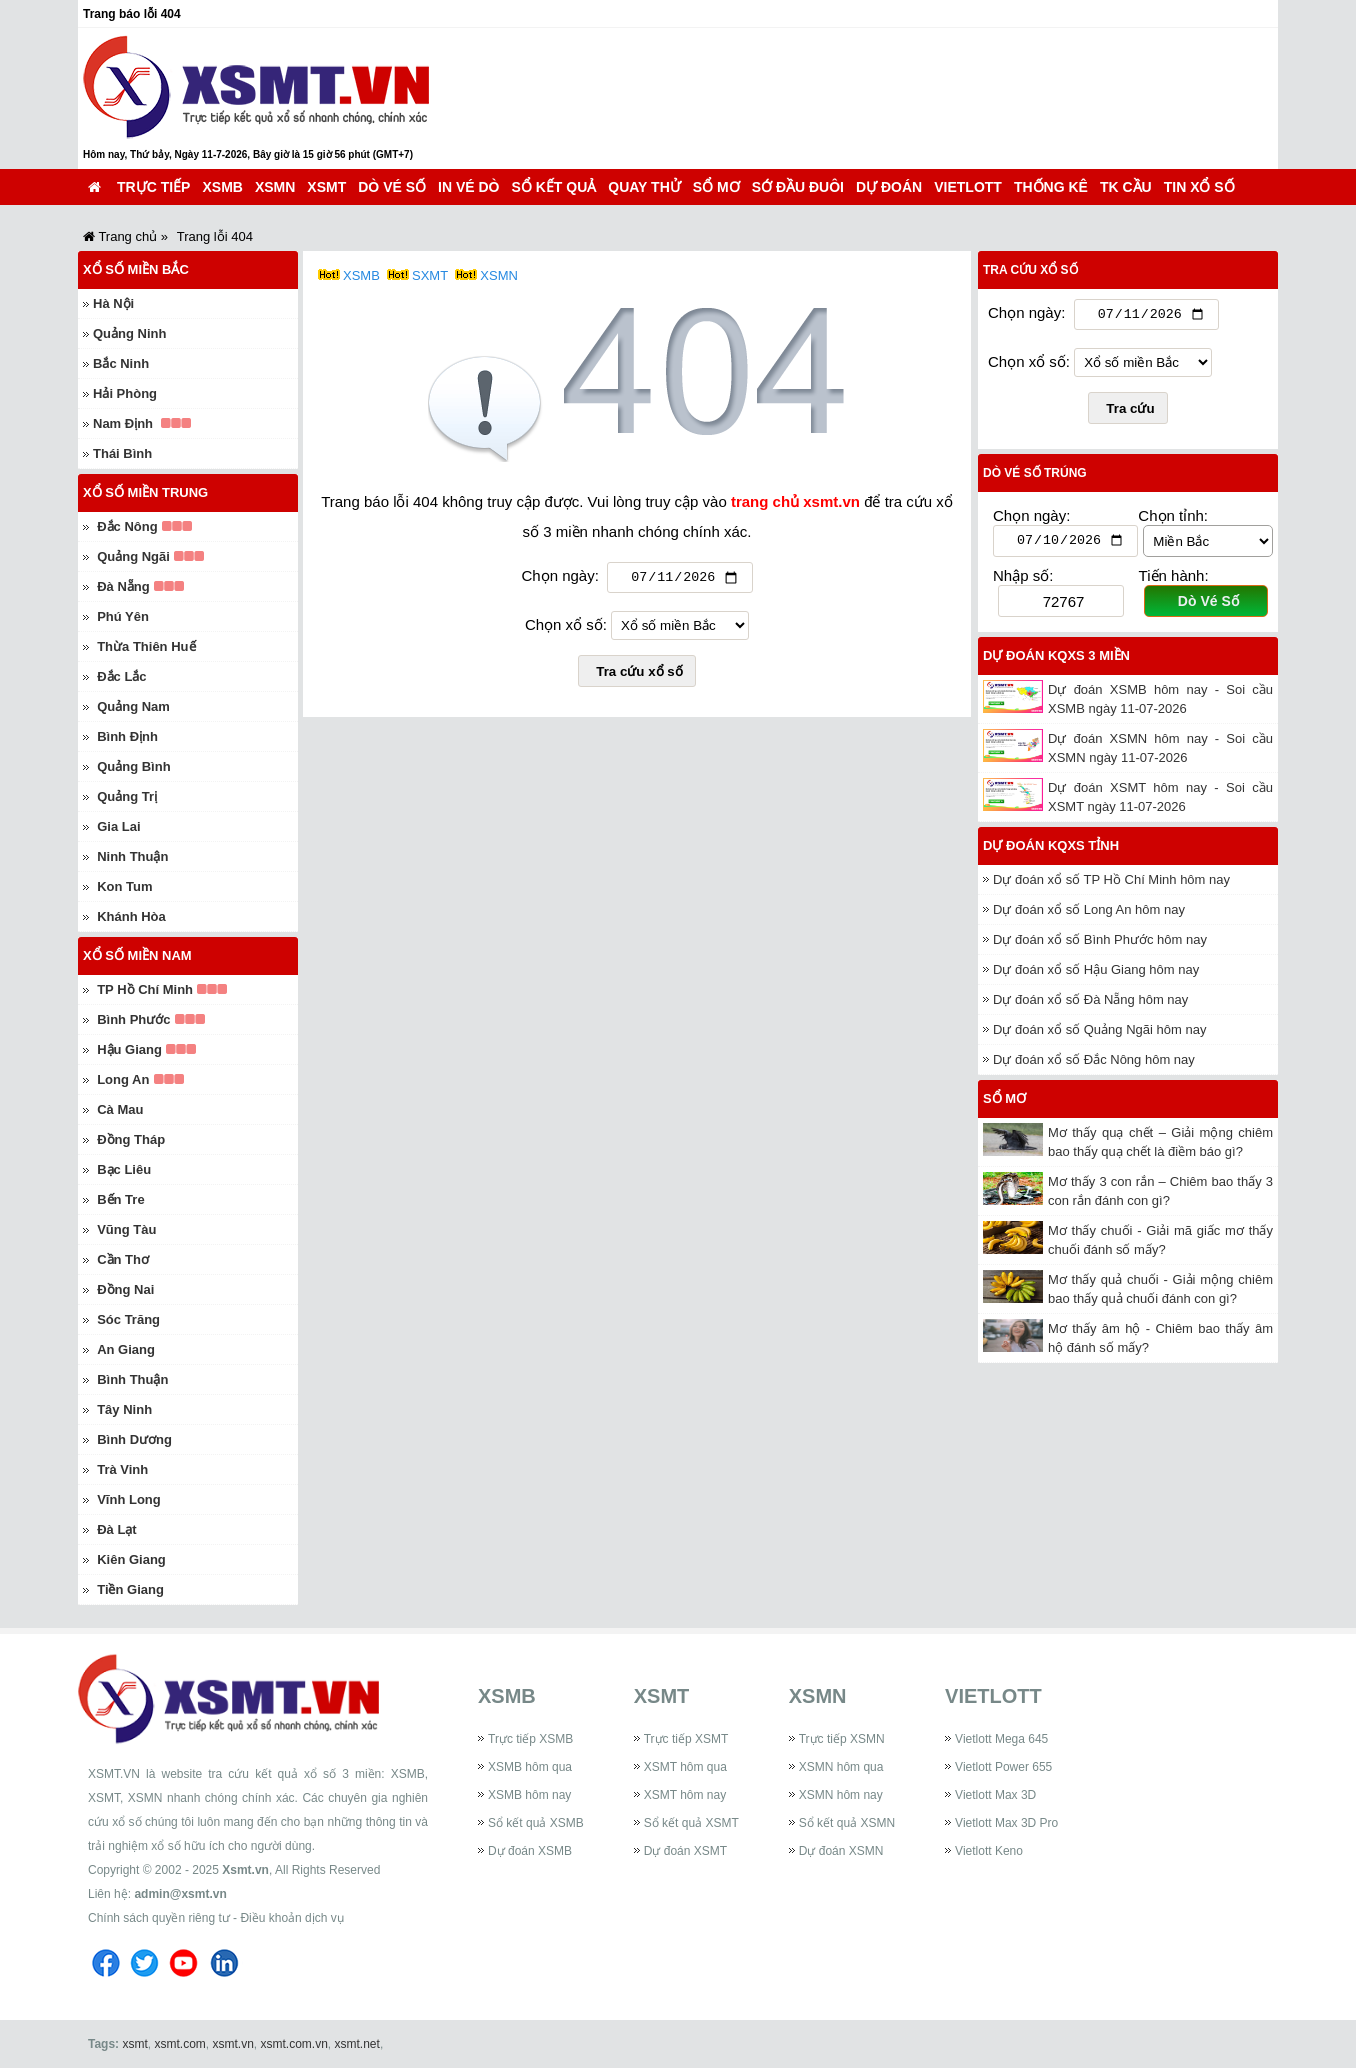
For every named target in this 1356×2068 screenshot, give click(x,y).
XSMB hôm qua (530, 1767)
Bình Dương (134, 1439)
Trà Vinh (122, 1469)
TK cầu (1126, 187)
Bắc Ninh (121, 363)
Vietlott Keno (989, 1851)
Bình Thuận (132, 1379)
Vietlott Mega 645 (1001, 1739)
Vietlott (968, 187)
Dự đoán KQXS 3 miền (1056, 660)
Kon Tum (124, 886)
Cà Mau (120, 1109)
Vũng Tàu (126, 1229)
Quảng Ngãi (133, 556)
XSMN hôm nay (841, 1795)
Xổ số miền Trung (145, 492)
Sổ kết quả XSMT (691, 1823)
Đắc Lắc (121, 676)
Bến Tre (120, 1199)
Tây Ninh (124, 1409)
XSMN (275, 187)
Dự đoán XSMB (530, 1851)
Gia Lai (118, 826)
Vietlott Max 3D (995, 1795)
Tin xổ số (1199, 187)
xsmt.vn (233, 2044)
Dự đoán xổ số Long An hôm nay (1089, 914)
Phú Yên (123, 616)
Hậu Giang (129, 1049)
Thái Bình (122, 453)
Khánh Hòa (131, 916)
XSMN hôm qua (841, 1767)
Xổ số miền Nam (137, 955)
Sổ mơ (716, 187)
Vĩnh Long (129, 1499)
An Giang (126, 1349)
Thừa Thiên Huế (146, 646)
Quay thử (644, 187)
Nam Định (123, 423)
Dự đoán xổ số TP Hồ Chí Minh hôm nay (1111, 884)
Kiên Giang (131, 1559)
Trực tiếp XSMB (530, 1739)
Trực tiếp (153, 187)
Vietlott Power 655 (1003, 1767)
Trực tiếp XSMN (842, 1739)
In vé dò (468, 187)
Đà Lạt (117, 1529)
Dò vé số (392, 187)
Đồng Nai (125, 1289)
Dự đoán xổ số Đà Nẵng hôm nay (1090, 1004)
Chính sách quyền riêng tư (159, 1918)
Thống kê (1051, 187)
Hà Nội (113, 303)
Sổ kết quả (554, 187)
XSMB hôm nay (529, 1795)
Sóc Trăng (128, 1319)
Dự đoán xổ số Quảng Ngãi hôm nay (1099, 1034)
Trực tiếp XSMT (686, 1739)
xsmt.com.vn (294, 2044)
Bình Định (127, 736)
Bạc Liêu (124, 1169)
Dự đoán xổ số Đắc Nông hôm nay (1094, 1064)
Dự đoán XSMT (685, 1851)
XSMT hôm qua (685, 1767)
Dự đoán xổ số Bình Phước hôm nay (1100, 944)
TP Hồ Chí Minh (145, 989)
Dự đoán (889, 187)
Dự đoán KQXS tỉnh (1051, 850)
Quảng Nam (133, 706)
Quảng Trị (127, 796)
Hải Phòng (125, 393)
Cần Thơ (123, 1259)
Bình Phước (133, 1019)
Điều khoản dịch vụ (291, 1918)
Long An (123, 1079)
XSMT (326, 187)
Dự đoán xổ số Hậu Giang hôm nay (1096, 974)
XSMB (222, 187)
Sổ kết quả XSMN (847, 1823)
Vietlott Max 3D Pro (1006, 1823)
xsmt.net (357, 2044)
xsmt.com (179, 2044)
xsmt (134, 2044)
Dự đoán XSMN (841, 1851)
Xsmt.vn (245, 1870)
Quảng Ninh (129, 333)
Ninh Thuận (132, 856)
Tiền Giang (130, 1589)
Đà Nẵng (123, 586)
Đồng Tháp (131, 1139)
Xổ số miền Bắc (136, 269)
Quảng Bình (133, 766)
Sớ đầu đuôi (798, 187)
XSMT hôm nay (685, 1795)
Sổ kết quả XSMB (536, 1823)
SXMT (430, 275)
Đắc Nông (127, 526)
